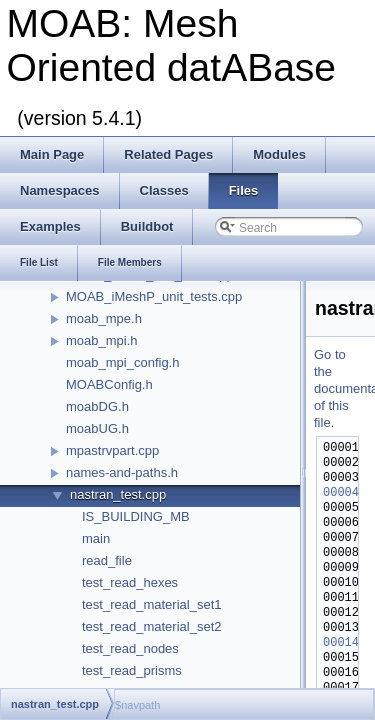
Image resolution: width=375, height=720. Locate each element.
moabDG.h (97, 406)
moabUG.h (97, 428)
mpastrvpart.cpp (112, 450)
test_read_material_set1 (151, 604)
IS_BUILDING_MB (136, 516)
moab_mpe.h (104, 318)
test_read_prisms (132, 670)
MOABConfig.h (109, 384)
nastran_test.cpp (118, 494)
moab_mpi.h (102, 340)
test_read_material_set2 (151, 626)
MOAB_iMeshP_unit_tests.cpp (154, 296)
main (96, 538)
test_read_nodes (130, 648)
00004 (341, 493)
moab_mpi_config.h (122, 362)
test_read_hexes (130, 582)
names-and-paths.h (122, 472)
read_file (107, 560)
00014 (341, 643)
